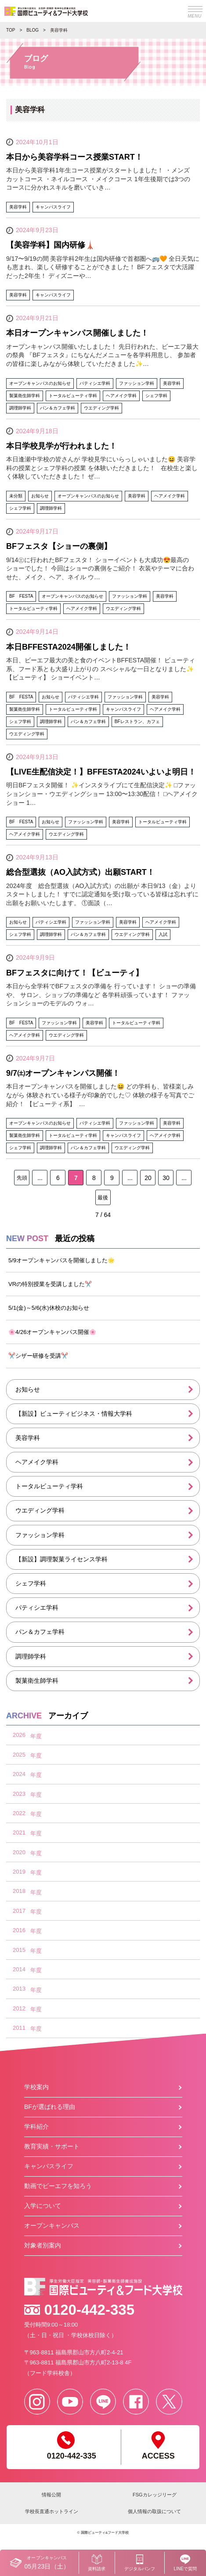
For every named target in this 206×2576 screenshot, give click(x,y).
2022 (19, 1813)
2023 (19, 1793)
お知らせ (27, 1389)
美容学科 (27, 1437)
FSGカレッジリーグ (155, 2494)
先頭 (22, 1178)
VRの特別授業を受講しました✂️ (50, 1284)
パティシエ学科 (36, 1607)
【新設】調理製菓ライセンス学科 (61, 1559)
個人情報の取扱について (154, 2511)
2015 (19, 1950)
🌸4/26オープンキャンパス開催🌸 (52, 1332)
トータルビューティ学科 (49, 1486)
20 (148, 1177)
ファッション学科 (40, 1534)
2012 (19, 2008)
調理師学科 (30, 1656)
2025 (19, 1754)
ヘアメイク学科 (36, 1461)
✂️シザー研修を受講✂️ (38, 1355)
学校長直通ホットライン (51, 2511)
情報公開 (51, 2494)
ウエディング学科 (40, 1510)
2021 (19, 1832)
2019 (19, 1871)
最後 (103, 1198)
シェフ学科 (30, 1583)
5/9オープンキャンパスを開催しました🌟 (61, 1260)
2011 (19, 2027)
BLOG (32, 30)
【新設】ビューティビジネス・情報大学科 (73, 1413)
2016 (19, 1930)
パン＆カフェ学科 (40, 1631)
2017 (19, 1910)
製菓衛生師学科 (36, 1680)
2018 (19, 1891)
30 (166, 1177)
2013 (19, 1988)
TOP (10, 30)
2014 (19, 1969)
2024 (19, 1774)
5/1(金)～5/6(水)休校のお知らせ (48, 1307)
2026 (19, 1735)
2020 (19, 1852)
